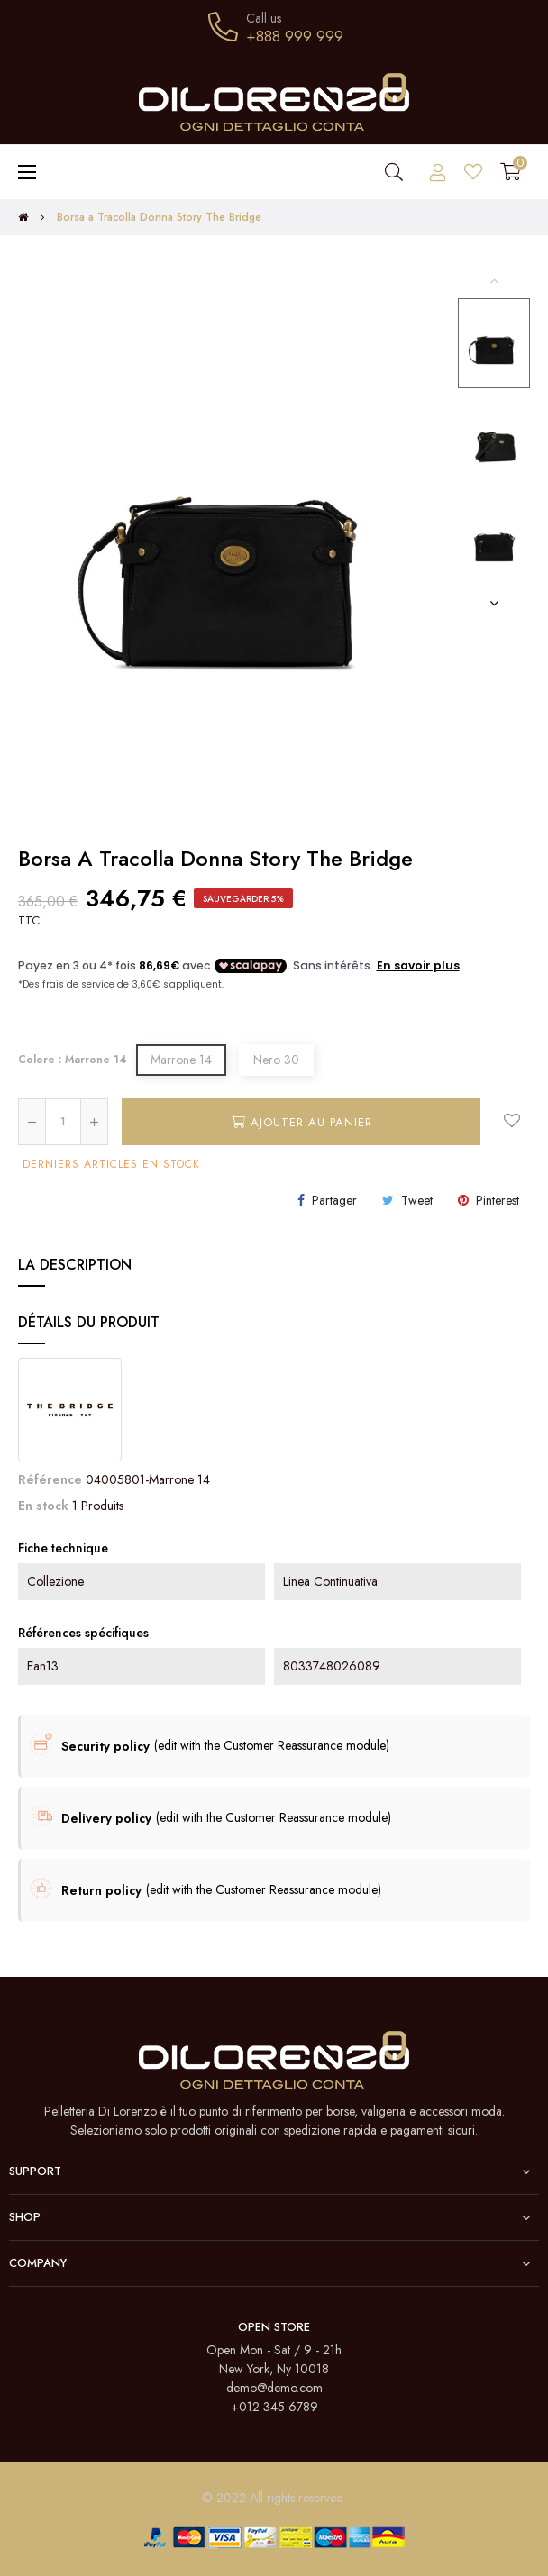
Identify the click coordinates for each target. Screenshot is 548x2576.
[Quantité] (63, 1121)
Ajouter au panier (301, 1121)
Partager (334, 1200)
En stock (43, 1506)
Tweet (417, 1200)
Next (494, 603)
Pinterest (497, 1200)
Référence (50, 1479)
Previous (494, 280)
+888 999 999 (294, 36)
